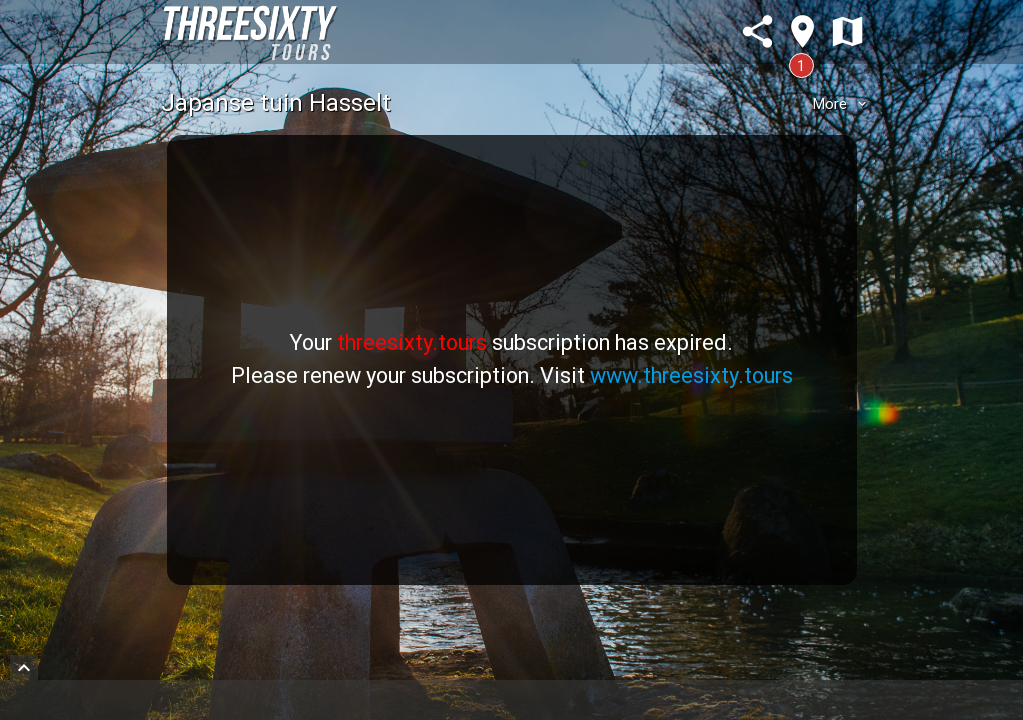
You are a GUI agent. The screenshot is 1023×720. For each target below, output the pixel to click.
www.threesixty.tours (691, 375)
